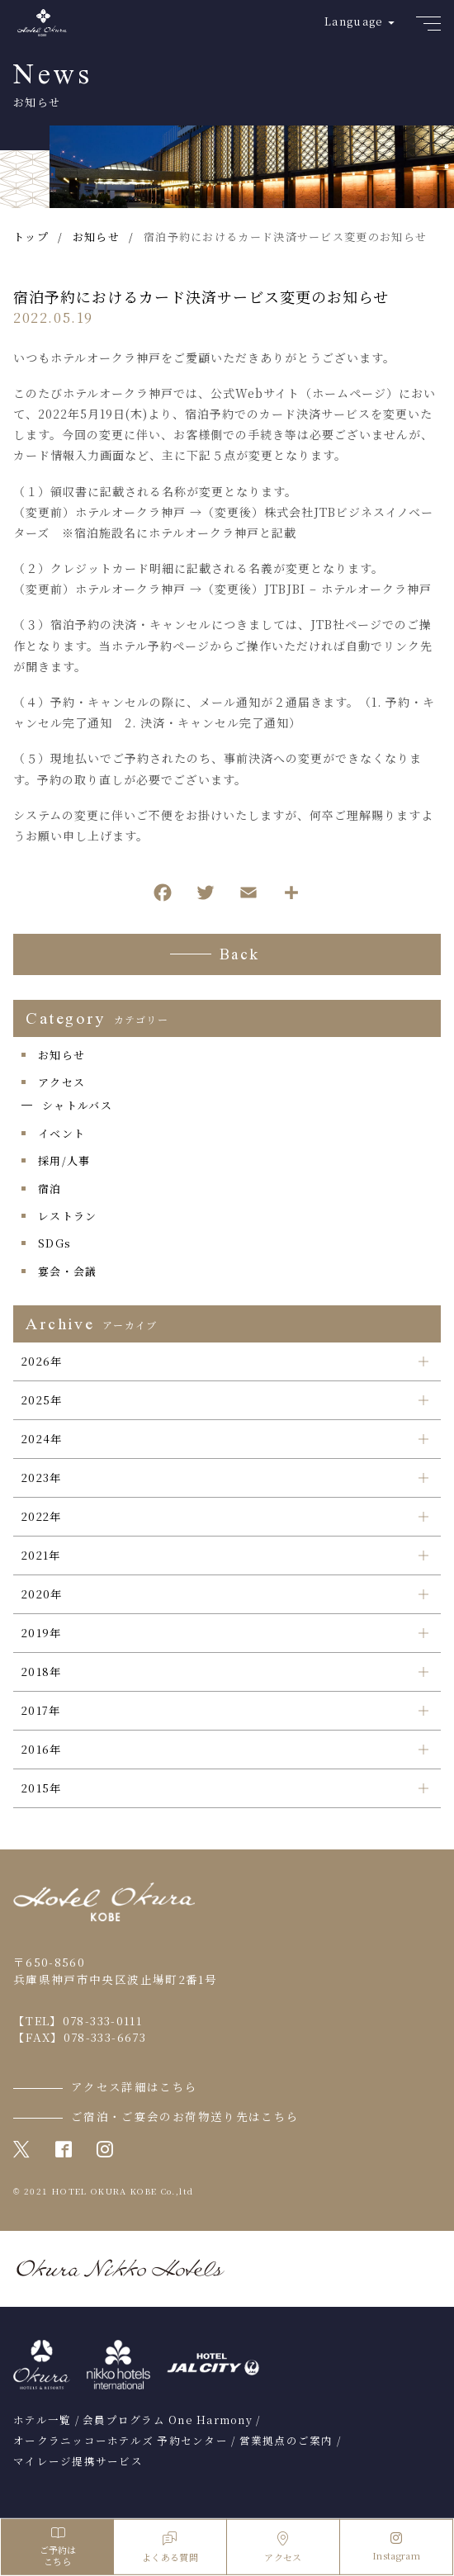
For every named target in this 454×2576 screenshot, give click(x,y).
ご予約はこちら (57, 2546)
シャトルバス (77, 1105)
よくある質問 (170, 2547)
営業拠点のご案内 (286, 2440)
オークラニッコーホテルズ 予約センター (120, 2440)
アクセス (61, 1082)
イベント (61, 1133)
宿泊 (50, 1188)
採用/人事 (64, 1160)
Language (353, 21)
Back (240, 956)
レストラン (67, 1216)
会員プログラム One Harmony (168, 2420)
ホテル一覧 (42, 2420)
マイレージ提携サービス (78, 2461)
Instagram (396, 2547)
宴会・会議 (67, 1271)
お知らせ (61, 1055)
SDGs (54, 1243)
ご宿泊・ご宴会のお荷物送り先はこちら (185, 2116)
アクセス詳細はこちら (134, 2086)
